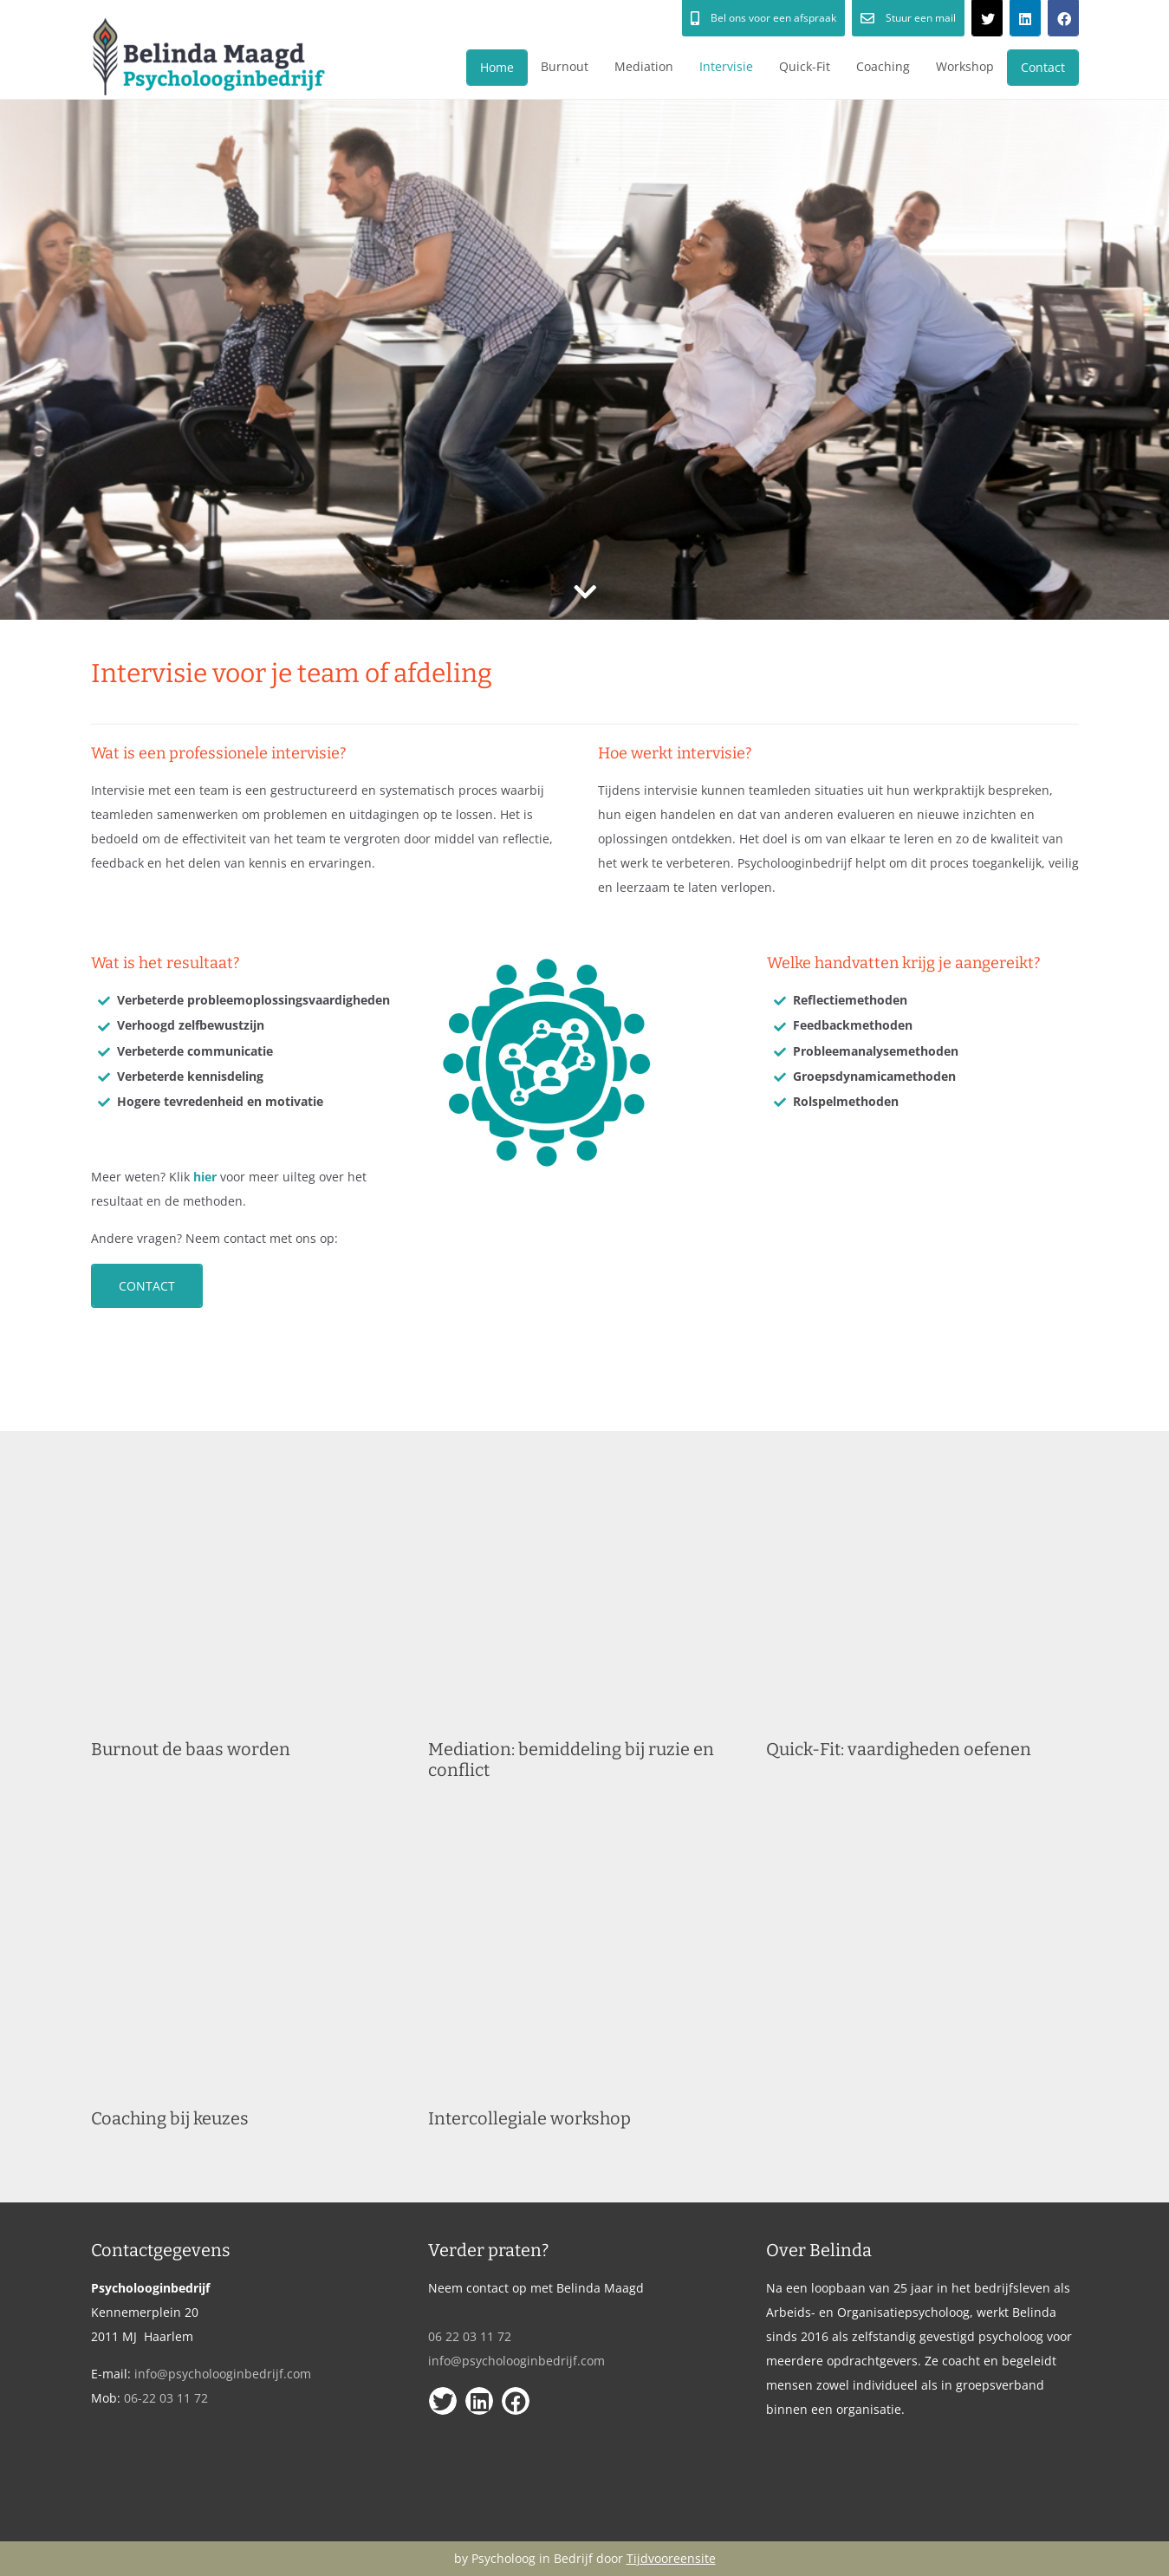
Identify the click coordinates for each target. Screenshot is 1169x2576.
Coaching (883, 66)
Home (497, 67)
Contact (1043, 67)
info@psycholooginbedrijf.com (222, 2373)
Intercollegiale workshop (529, 2118)
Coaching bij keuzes (170, 2118)
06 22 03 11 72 (469, 2336)
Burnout (564, 66)
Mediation (643, 66)
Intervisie (726, 66)
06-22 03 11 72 (166, 2398)
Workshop (965, 66)
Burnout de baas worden (190, 1749)
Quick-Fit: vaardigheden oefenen (898, 1749)
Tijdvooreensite (671, 2558)
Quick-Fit (804, 66)
